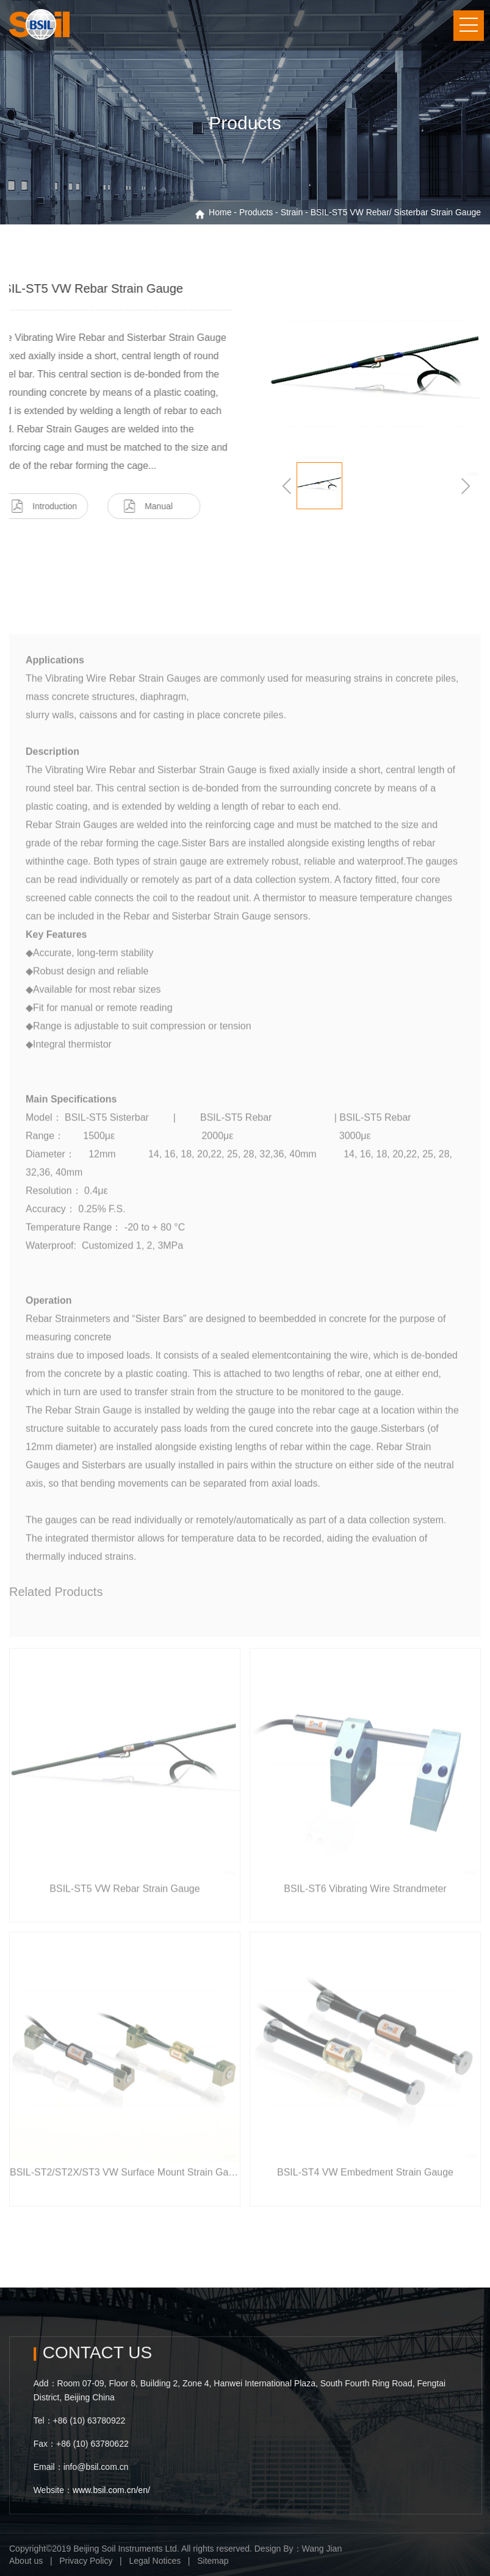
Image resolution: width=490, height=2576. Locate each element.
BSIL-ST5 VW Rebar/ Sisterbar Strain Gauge (396, 212)
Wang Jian (322, 2548)
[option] (245, 112)
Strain (292, 212)
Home (220, 212)
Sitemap (212, 2561)
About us (26, 2561)
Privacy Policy (85, 2561)
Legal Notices (155, 2561)
